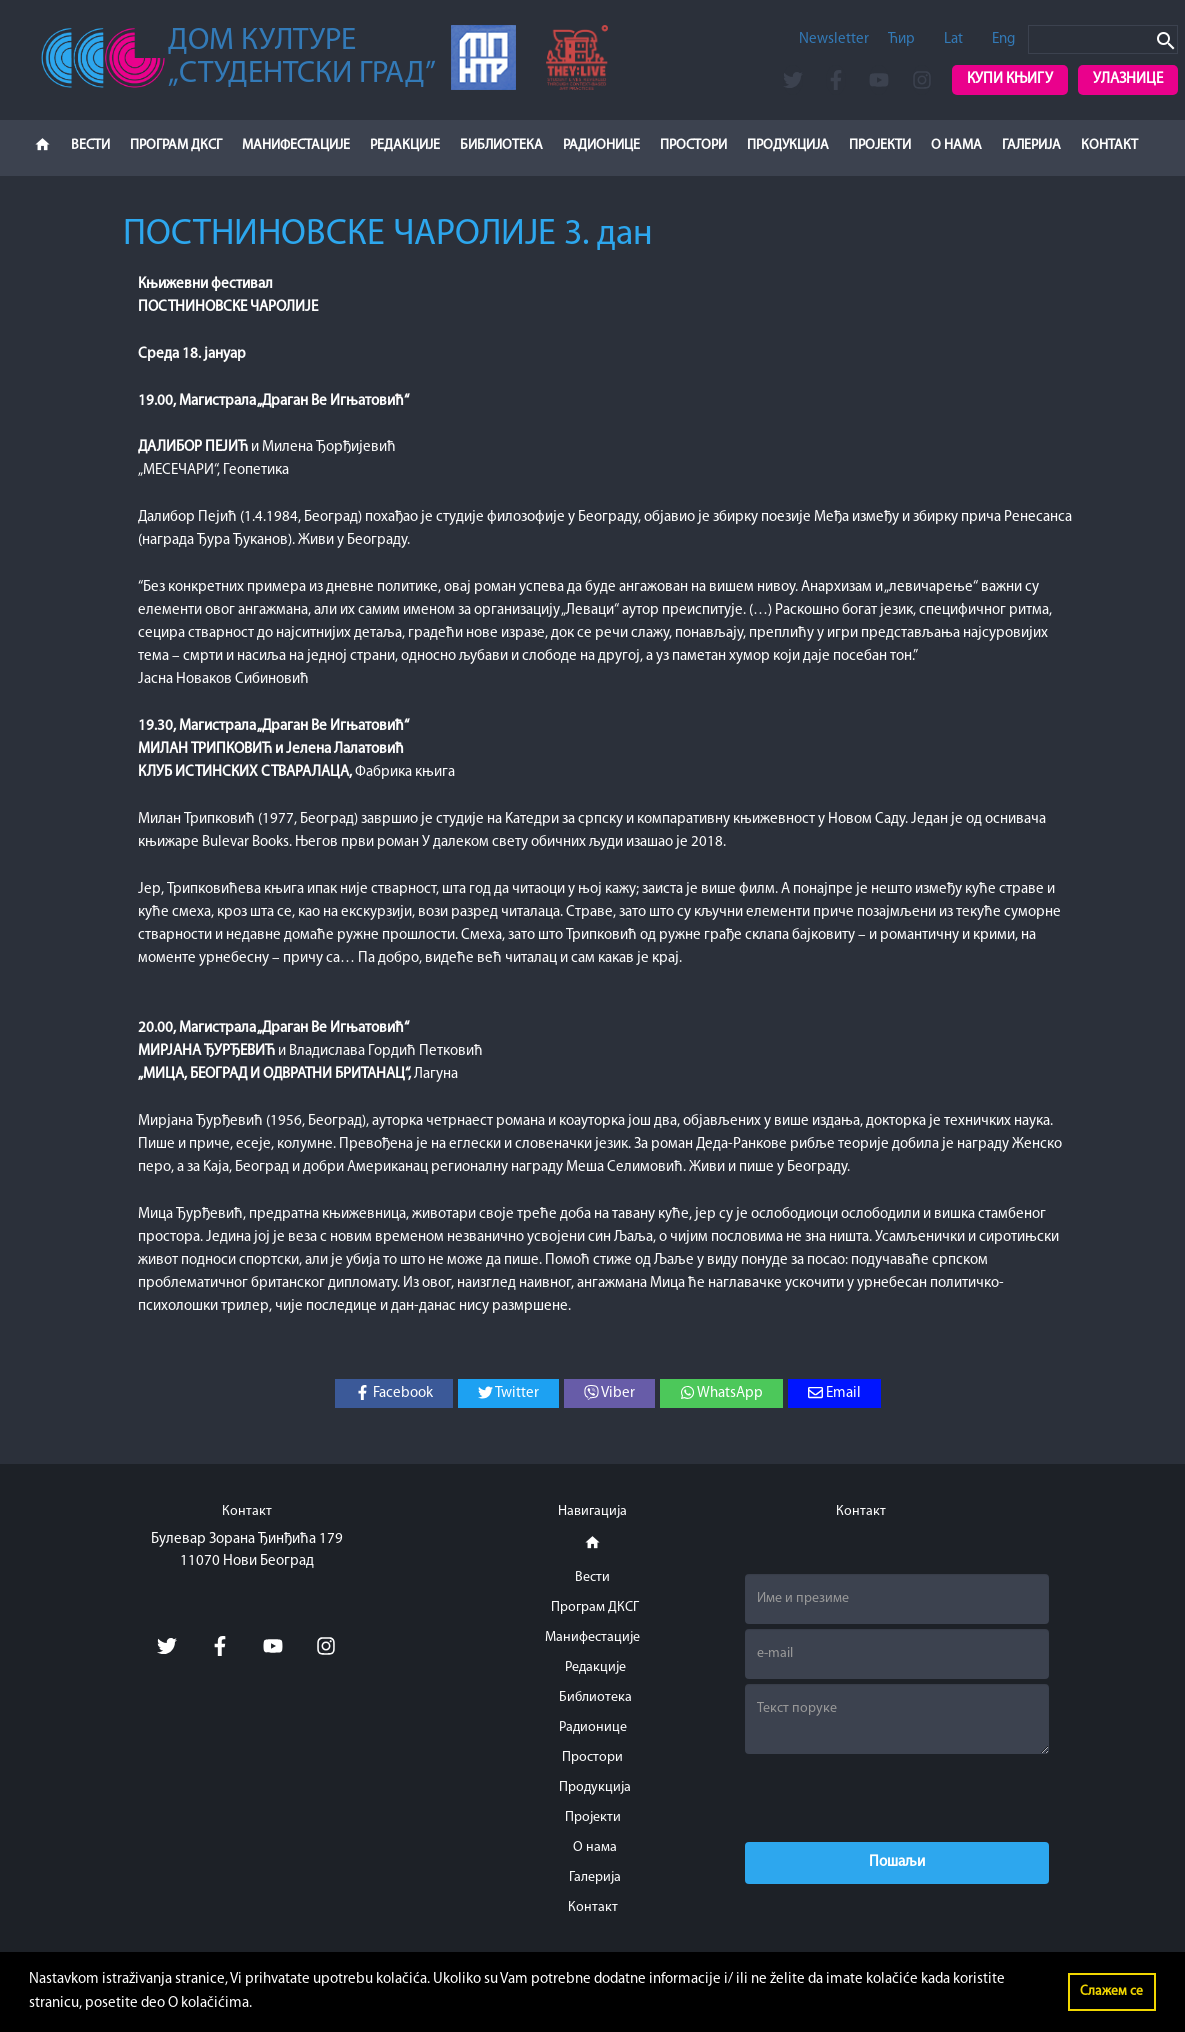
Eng (1003, 39)
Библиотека (501, 145)
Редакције (405, 145)
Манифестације (296, 145)
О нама (956, 145)
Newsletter (834, 39)
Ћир (901, 39)
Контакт (1109, 145)
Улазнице (1128, 79)
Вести (90, 145)
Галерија (1031, 145)
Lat (953, 39)
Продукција (788, 145)
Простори (693, 145)
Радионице (601, 145)
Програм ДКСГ (176, 145)
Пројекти (880, 145)
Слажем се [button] (1111, 1991)
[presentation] (897, 1798)
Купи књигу (1010, 79)
